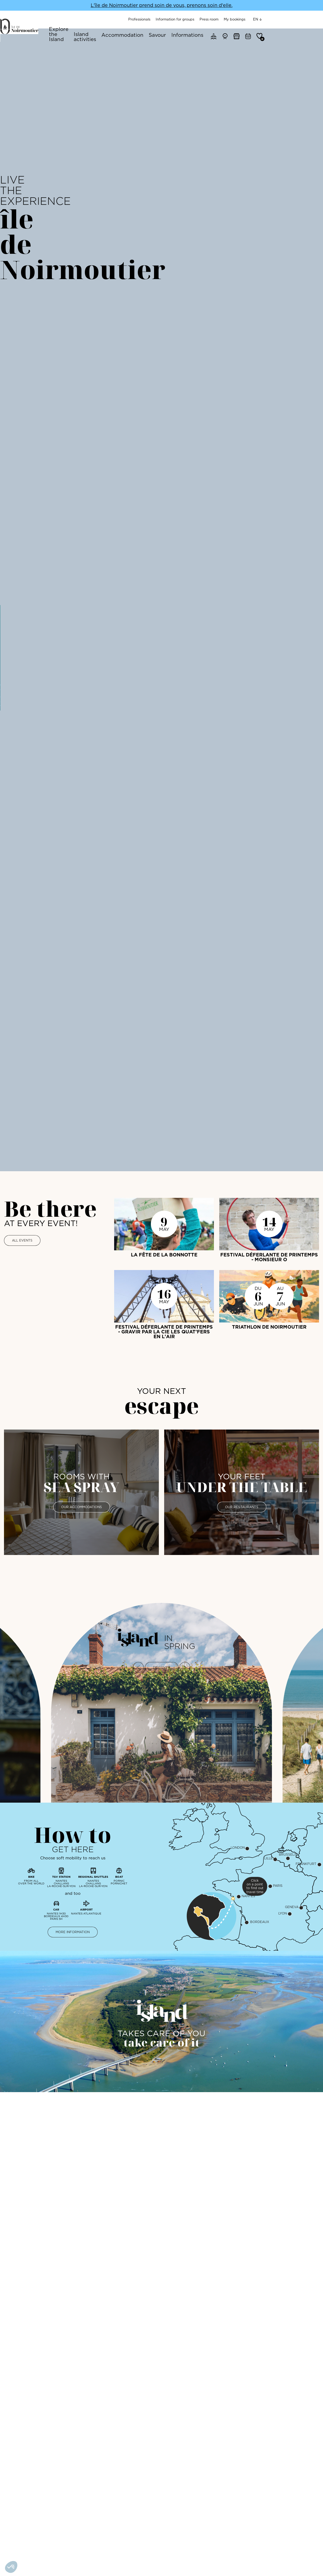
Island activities (124, 31)
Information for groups (228, 19)
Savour (205, 31)
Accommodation (170, 31)
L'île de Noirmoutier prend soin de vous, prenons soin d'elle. (162, 5)
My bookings (288, 19)
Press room (262, 19)
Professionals (192, 19)
